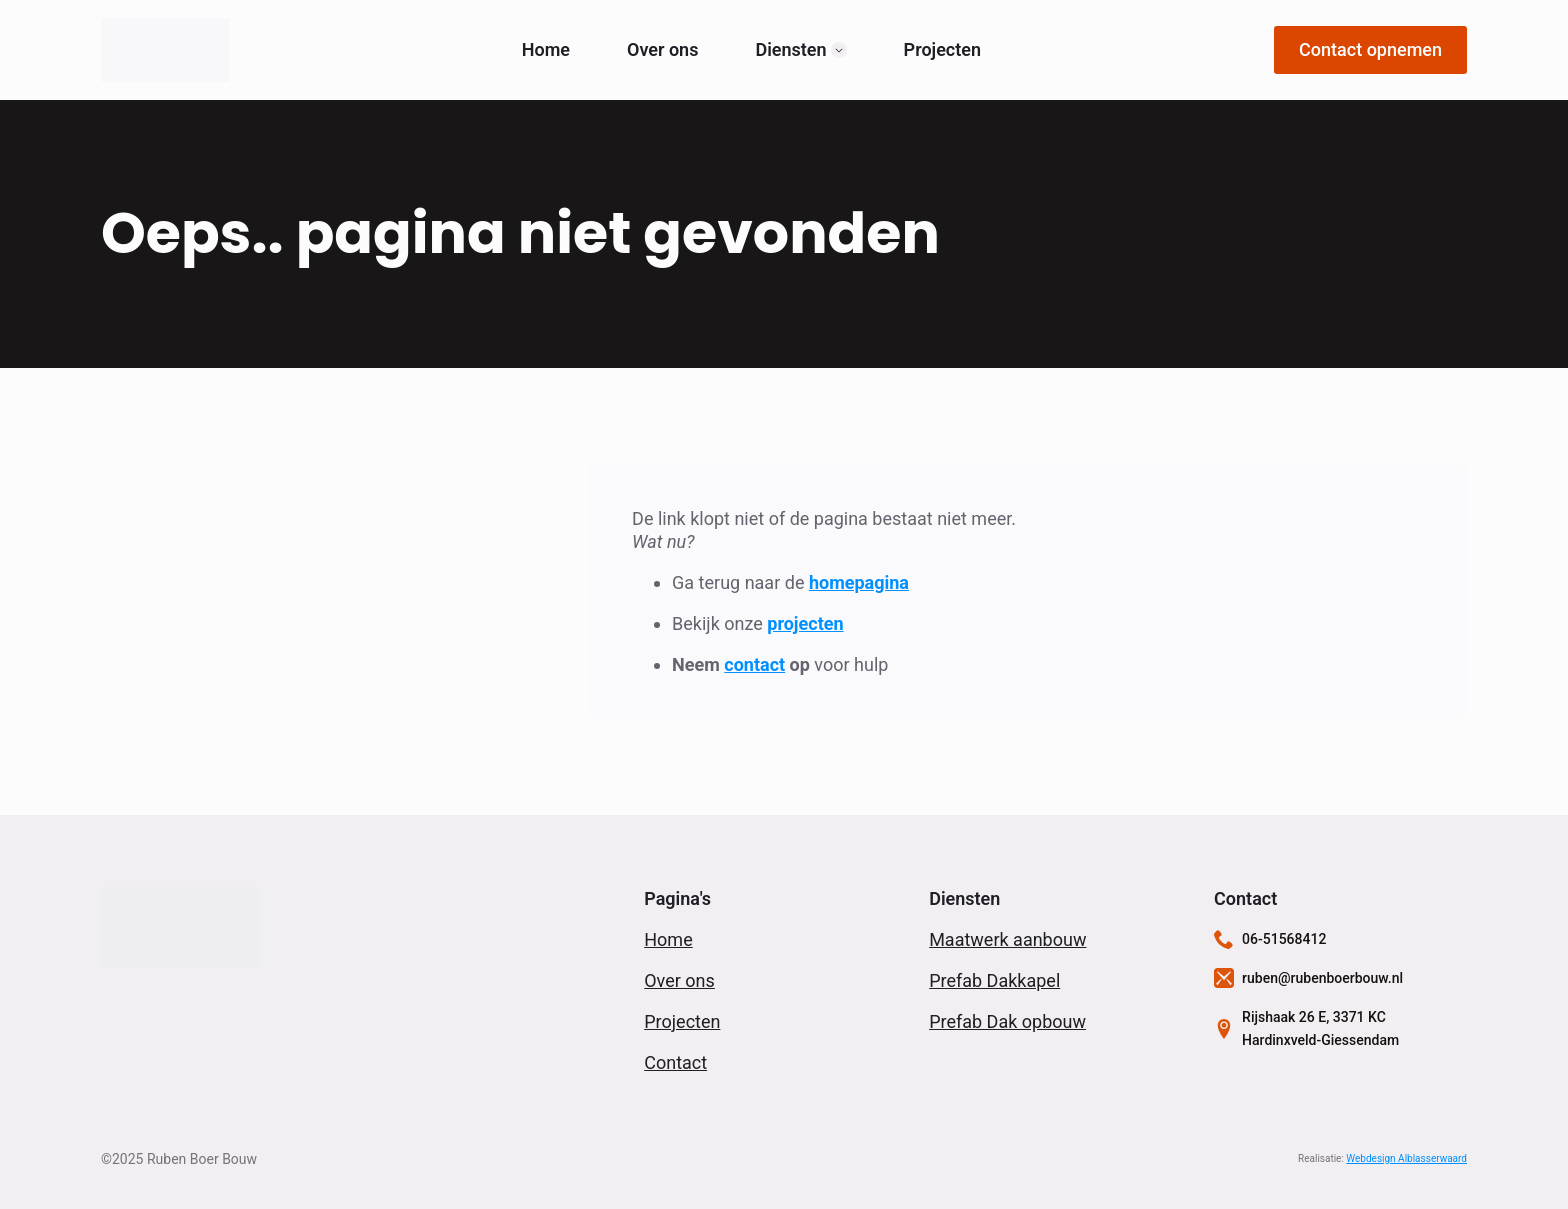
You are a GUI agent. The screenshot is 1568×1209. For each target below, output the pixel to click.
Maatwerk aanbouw (1007, 939)
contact (754, 664)
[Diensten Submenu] (839, 50)
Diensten (790, 50)
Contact (675, 1062)
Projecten (942, 50)
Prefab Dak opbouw (1007, 1021)
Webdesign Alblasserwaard (1406, 1158)
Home (546, 50)
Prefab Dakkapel (994, 980)
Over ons (662, 50)
